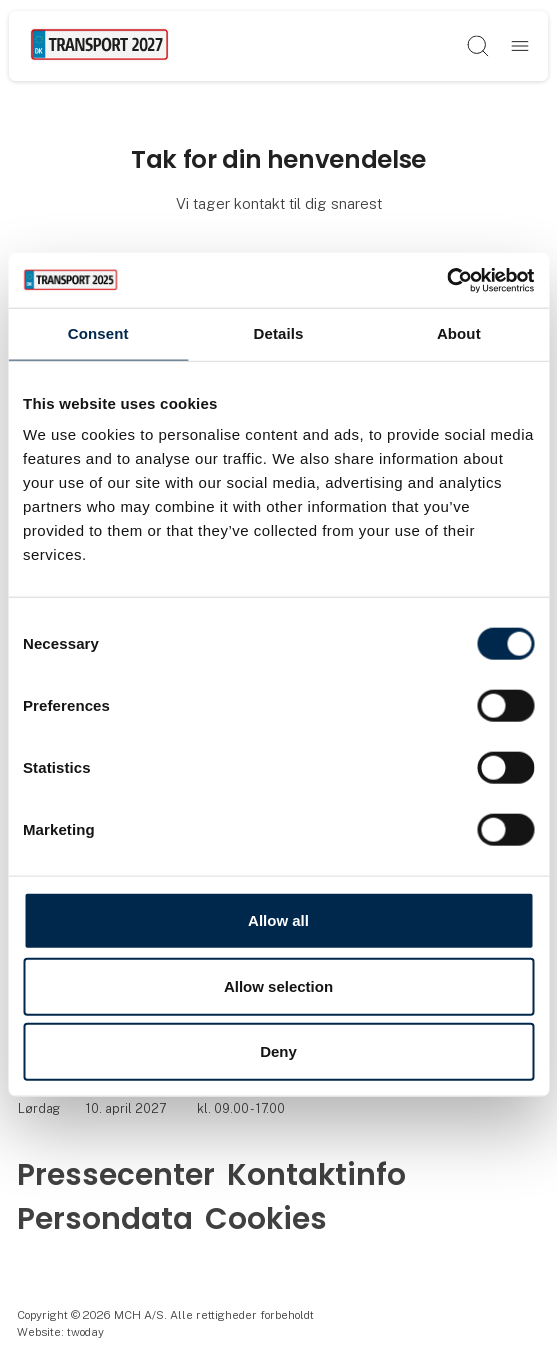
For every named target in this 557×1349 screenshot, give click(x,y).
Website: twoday (60, 1332)
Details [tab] (279, 333)
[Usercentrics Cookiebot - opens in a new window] (446, 280)
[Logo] (99, 45)
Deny (278, 1051)
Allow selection (278, 985)
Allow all (278, 920)
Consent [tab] (98, 333)
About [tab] (459, 333)
